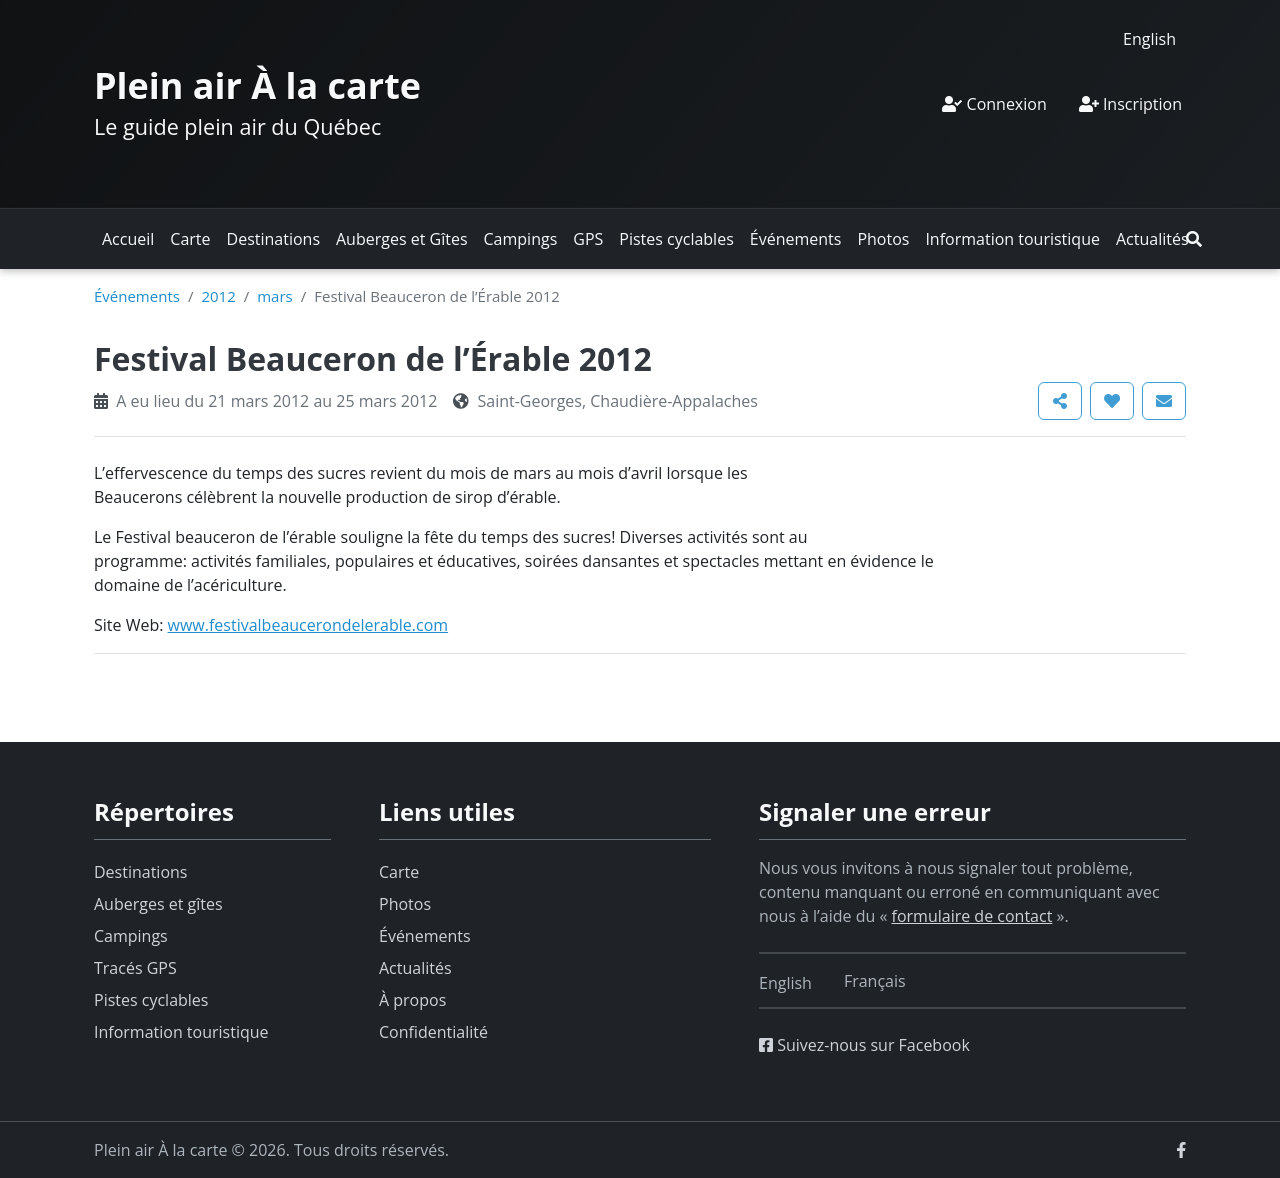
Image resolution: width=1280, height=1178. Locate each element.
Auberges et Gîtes (402, 239)
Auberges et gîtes (158, 904)
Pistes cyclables (676, 239)
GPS (588, 239)
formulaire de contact (972, 916)
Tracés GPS (135, 968)
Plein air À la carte (257, 85)
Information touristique (1012, 239)
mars (275, 296)
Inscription (1130, 104)
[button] (1194, 239)
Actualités (1152, 239)
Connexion (994, 104)
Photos (883, 239)
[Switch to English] (1149, 38)
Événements (796, 239)
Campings (521, 239)
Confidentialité (433, 1032)
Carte (190, 239)
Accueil (128, 239)
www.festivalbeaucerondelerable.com (308, 625)
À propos (412, 1000)
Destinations (273, 239)
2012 (218, 296)
